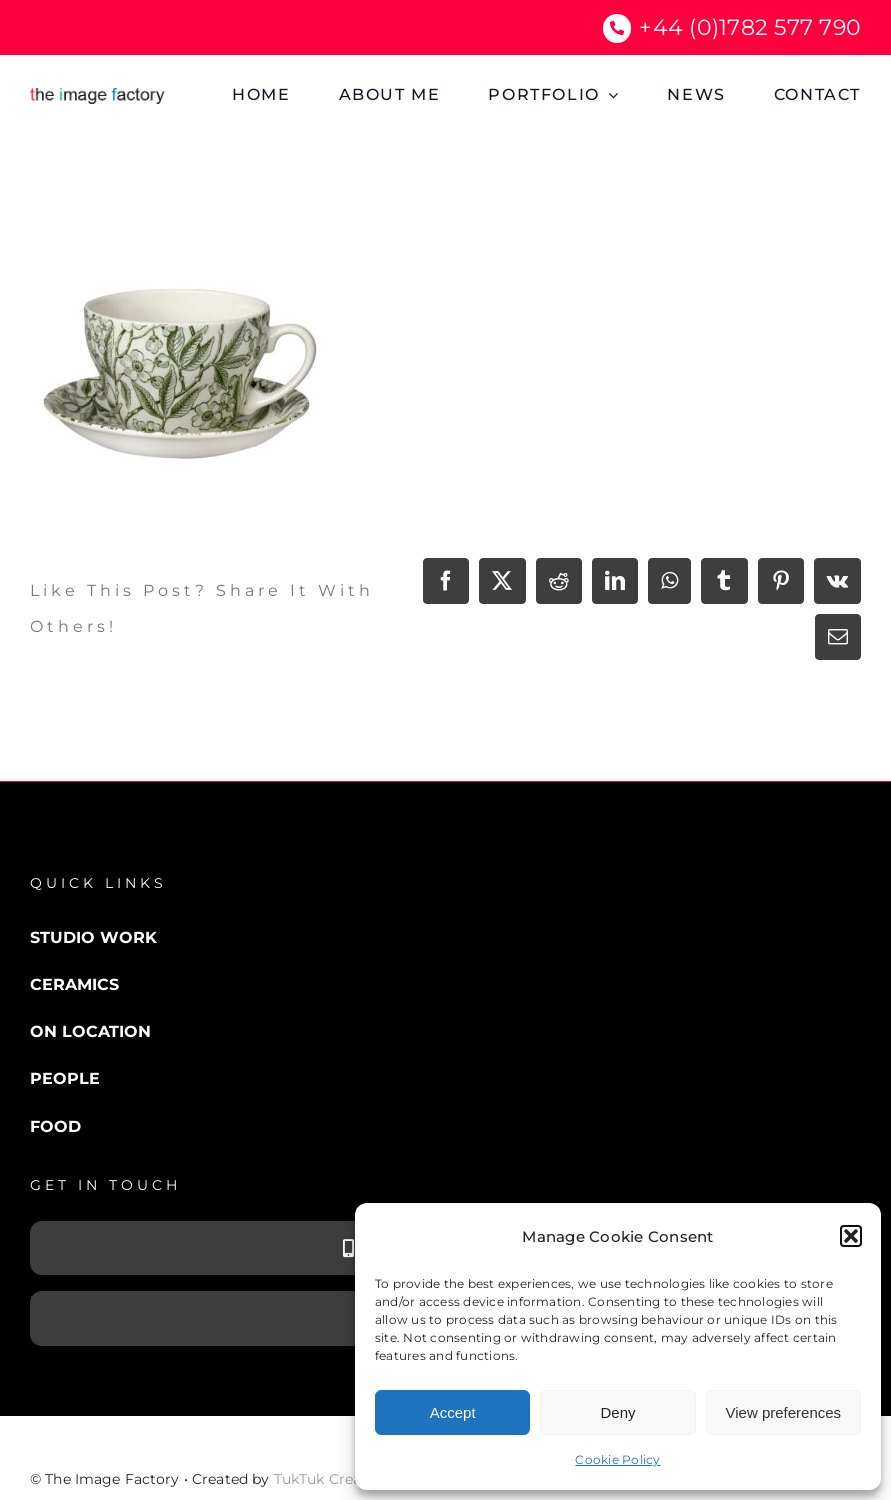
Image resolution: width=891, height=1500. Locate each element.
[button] (851, 1236)
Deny (617, 1412)
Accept (453, 1412)
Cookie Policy (617, 1459)
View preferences (784, 1412)
